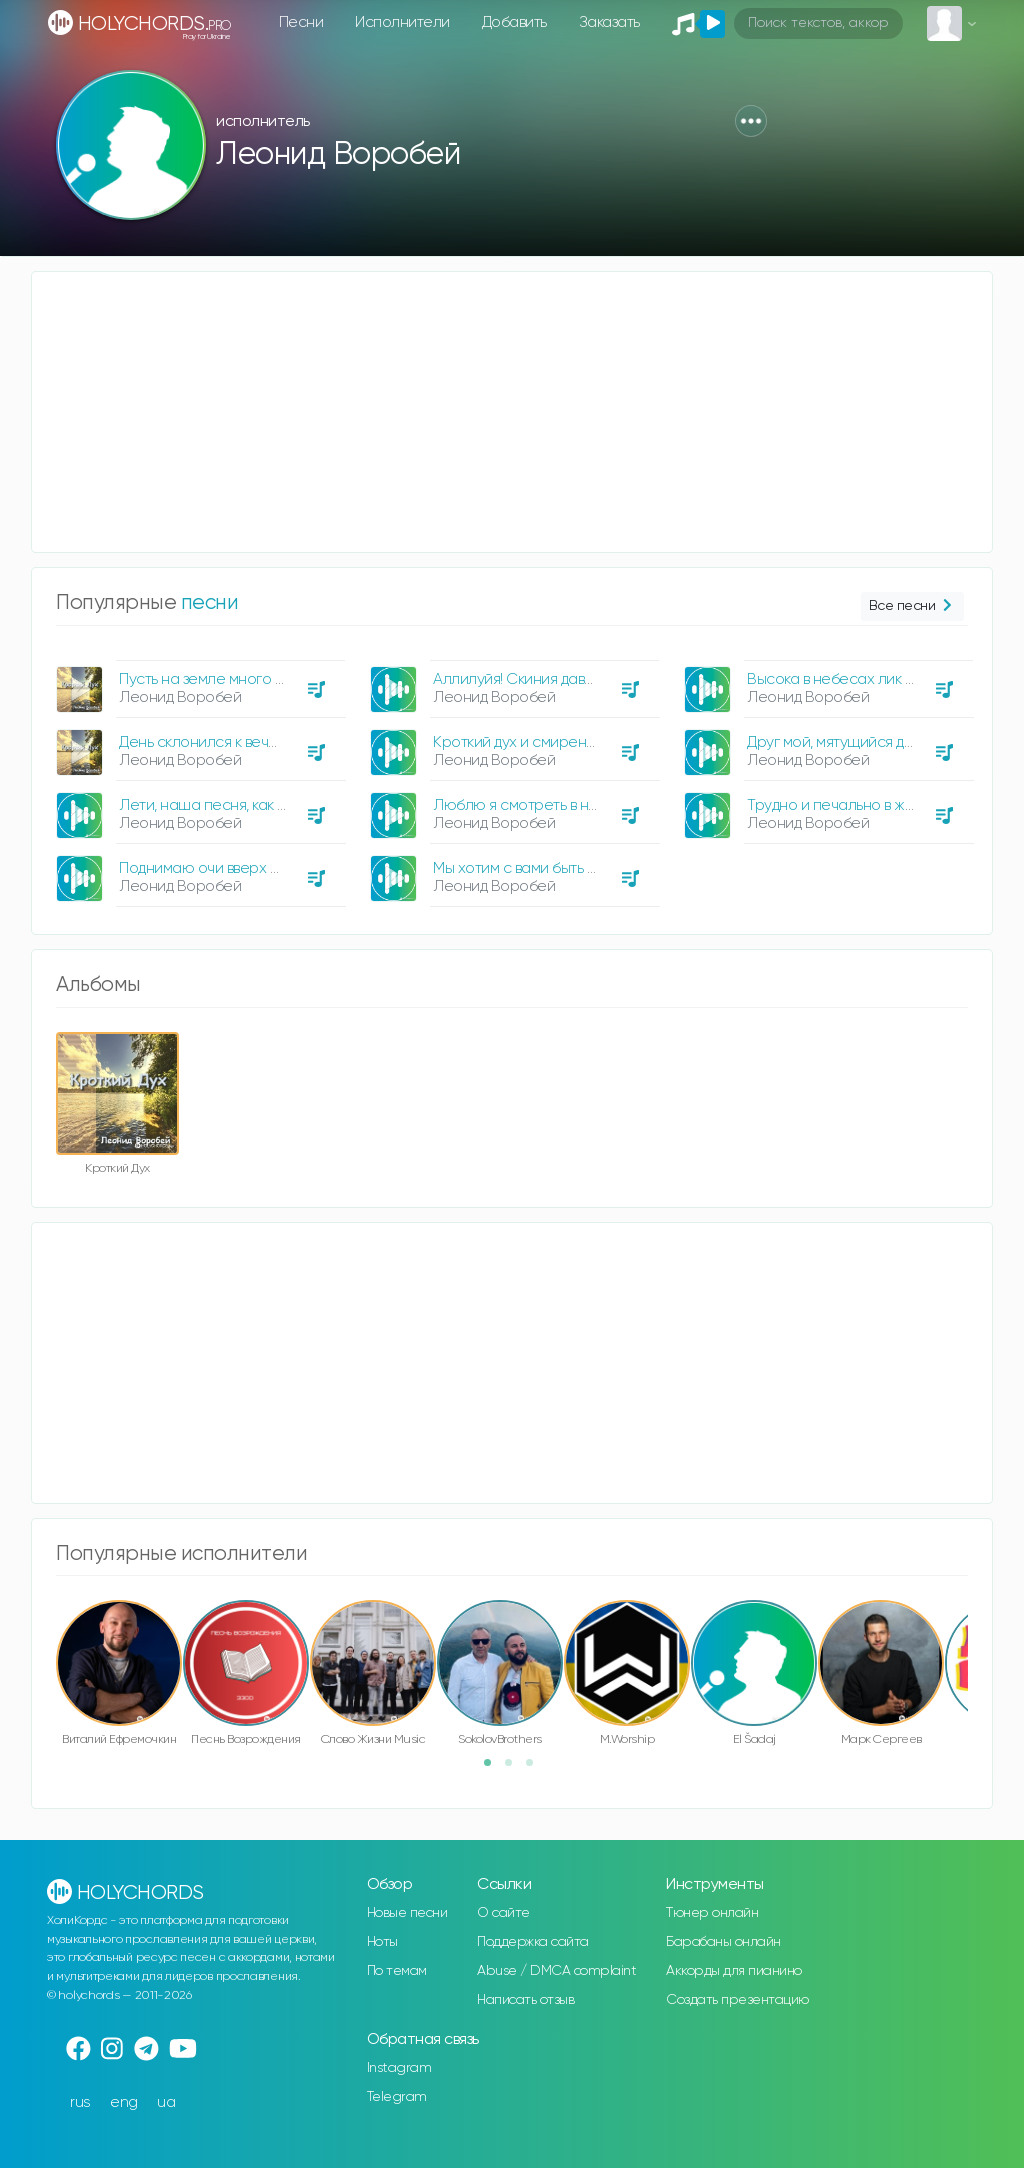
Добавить (514, 22)
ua (166, 2102)
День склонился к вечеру (207, 742)
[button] (751, 121)
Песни (301, 22)
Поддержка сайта (533, 1942)
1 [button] (494, 1769)
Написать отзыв (525, 2000)
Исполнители (402, 22)
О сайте (503, 1913)
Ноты (382, 1942)
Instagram (399, 2068)
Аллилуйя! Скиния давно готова (543, 679)
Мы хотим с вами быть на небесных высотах (586, 868)
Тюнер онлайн (712, 1913)
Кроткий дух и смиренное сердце (551, 742)
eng (124, 2102)
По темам (397, 1971)
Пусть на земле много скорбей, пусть (248, 679)
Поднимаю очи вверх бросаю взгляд (245, 868)
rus (80, 2102)
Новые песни (407, 1913)
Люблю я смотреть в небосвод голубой (571, 805)
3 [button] (536, 1769)
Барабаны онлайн (723, 1942)
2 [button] (515, 1769)
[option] (198, 776)
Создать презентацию (737, 2000)
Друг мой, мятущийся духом (842, 742)
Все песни (912, 606)
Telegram (397, 2097)
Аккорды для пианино (734, 1971)
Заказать (609, 22)
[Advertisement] (512, 412)
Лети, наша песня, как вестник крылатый (261, 805)
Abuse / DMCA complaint (556, 1971)
